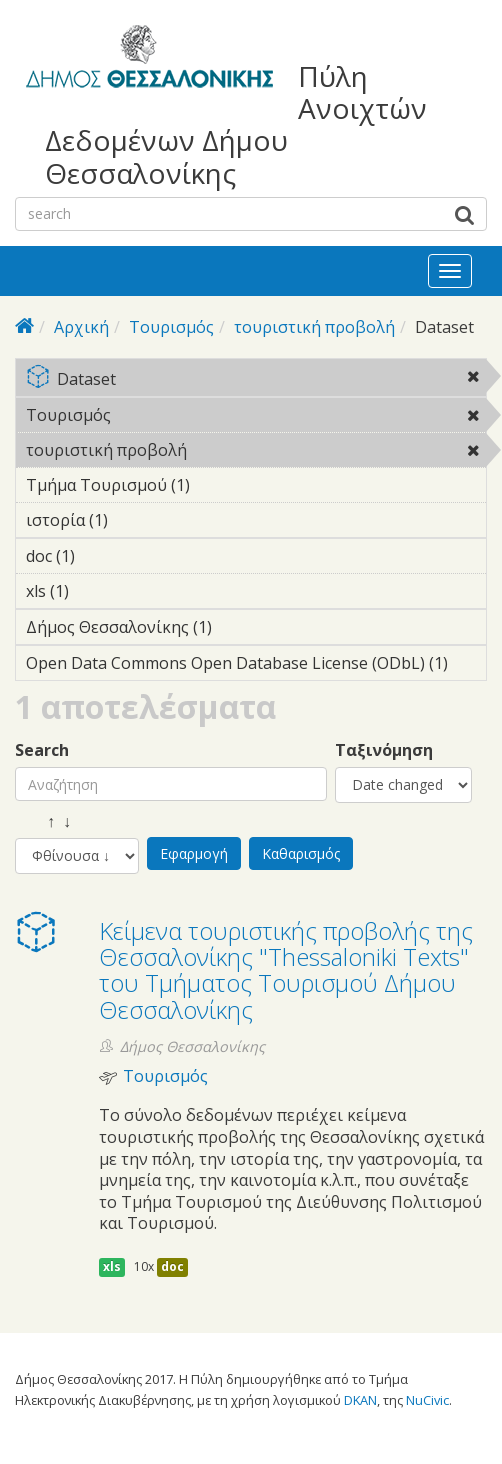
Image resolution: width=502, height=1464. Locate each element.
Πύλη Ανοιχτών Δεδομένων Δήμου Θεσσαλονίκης (236, 124)
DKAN (360, 1400)
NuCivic (427, 1400)
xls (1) (100, 591)
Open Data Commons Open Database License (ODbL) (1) (256, 666)
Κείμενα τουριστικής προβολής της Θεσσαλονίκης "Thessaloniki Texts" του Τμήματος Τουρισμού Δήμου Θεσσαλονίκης (286, 970)
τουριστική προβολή (314, 327)
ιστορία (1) (139, 520)
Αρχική (81, 327)
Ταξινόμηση (384, 750)
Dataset (256, 380)
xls (112, 1266)
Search (42, 750)
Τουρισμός (171, 327)
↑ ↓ (43, 821)
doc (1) (106, 556)
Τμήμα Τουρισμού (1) (221, 485)
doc (172, 1266)
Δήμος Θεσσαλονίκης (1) (243, 627)
